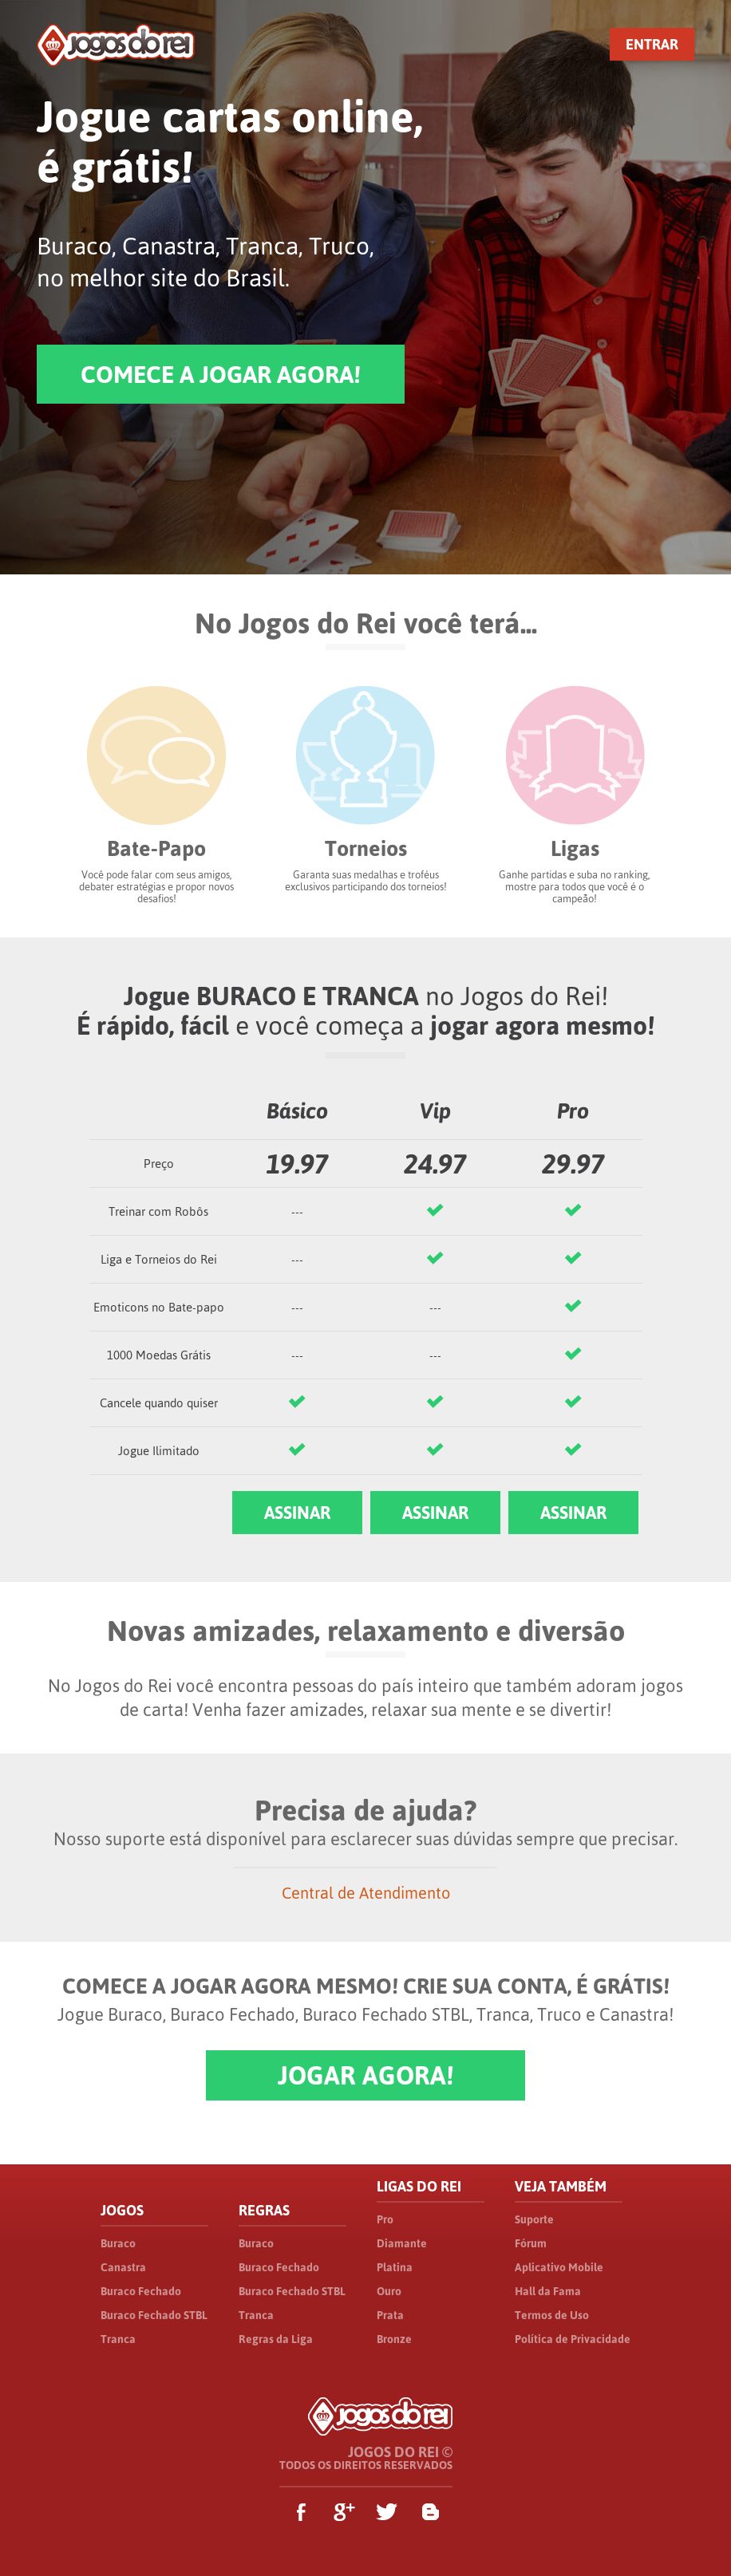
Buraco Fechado (141, 2291)
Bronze (394, 2339)
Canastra (123, 2267)
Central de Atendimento (366, 1893)
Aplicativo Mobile (559, 2267)
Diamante (402, 2243)
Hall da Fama (548, 2291)
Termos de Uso (552, 2315)
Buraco (118, 2243)
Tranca (118, 2339)
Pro (385, 2219)
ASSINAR (297, 1512)
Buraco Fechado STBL (154, 2315)
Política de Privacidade (572, 2339)
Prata (390, 2315)
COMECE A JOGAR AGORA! (221, 374)
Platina (395, 2267)
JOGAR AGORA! (365, 2075)
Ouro (389, 2291)
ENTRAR (652, 44)
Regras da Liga (276, 2339)
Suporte (534, 2219)
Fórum (531, 2243)
